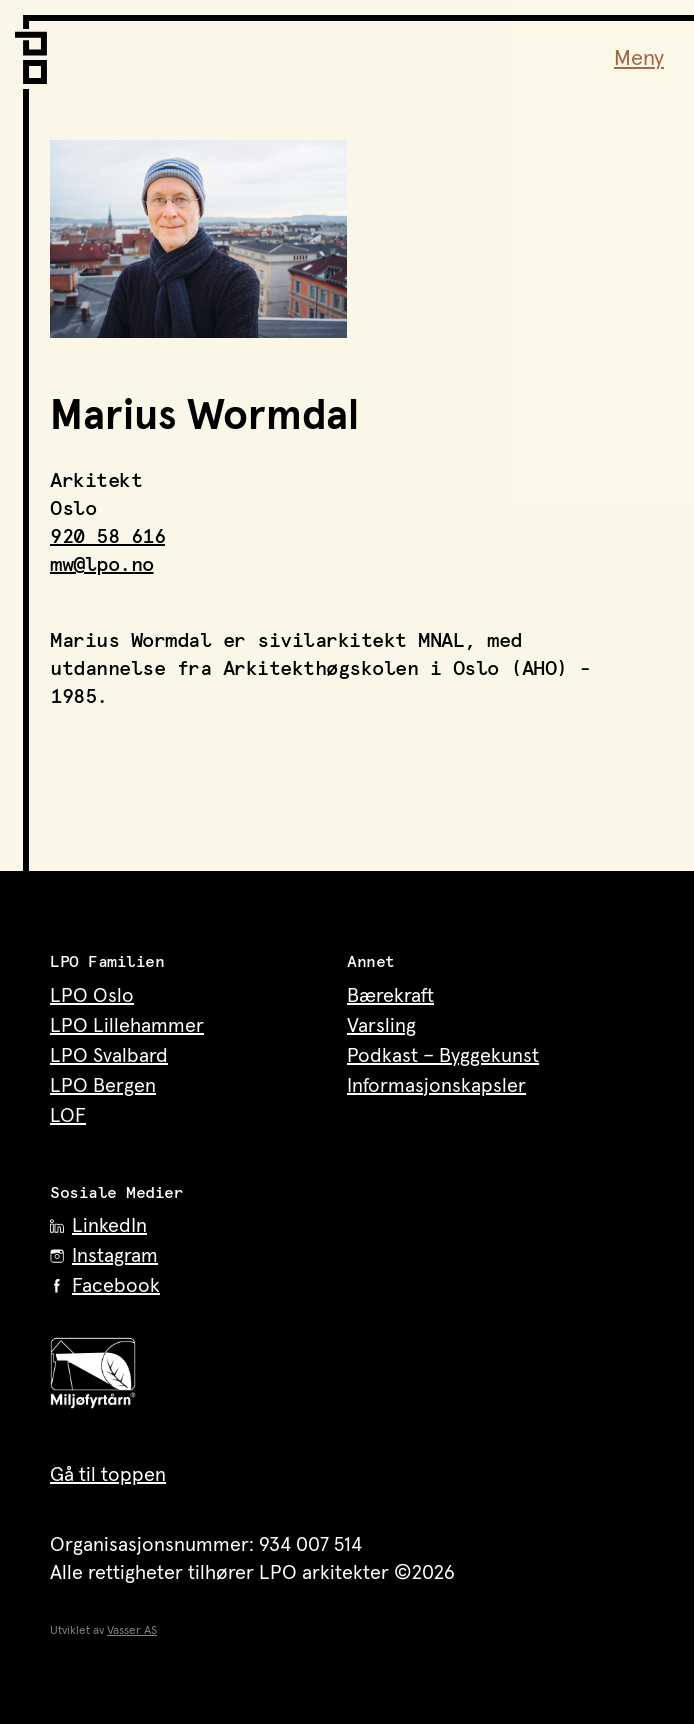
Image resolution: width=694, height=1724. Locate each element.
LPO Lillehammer (127, 1026)
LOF (68, 1116)
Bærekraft (390, 996)
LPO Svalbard (109, 1056)
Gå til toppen (108, 1475)
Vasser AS (132, 1631)
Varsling (381, 1026)
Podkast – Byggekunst (443, 1056)
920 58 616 (107, 537)
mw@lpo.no (102, 565)
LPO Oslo (92, 996)
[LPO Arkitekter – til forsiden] (35, 49)
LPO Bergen (103, 1086)
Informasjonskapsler (436, 1086)
